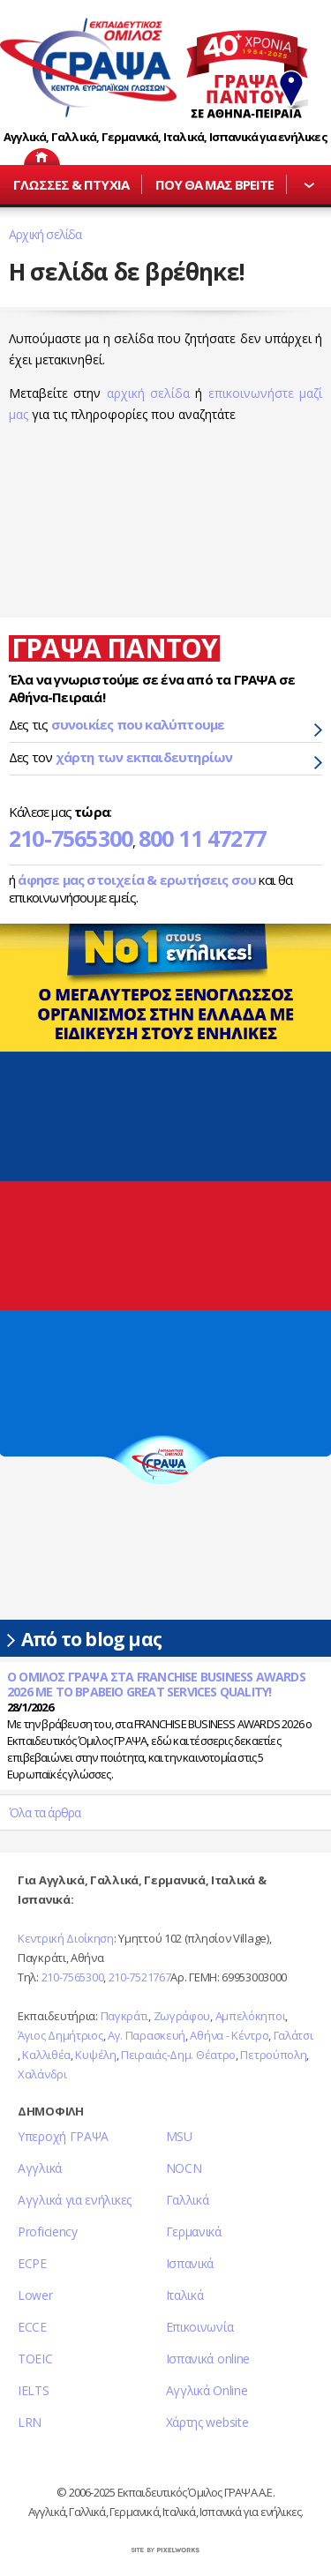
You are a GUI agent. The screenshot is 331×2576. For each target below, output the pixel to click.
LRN (29, 2422)
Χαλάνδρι (42, 2074)
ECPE (32, 2263)
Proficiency (48, 2231)
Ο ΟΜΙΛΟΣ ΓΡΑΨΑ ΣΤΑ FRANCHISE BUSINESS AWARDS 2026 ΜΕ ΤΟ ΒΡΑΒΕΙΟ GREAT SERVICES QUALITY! (156, 1684)
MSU (179, 2136)
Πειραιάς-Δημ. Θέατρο (178, 2055)
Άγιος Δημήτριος (60, 2035)
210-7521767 (140, 1977)
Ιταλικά (185, 2295)
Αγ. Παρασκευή (146, 2035)
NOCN (184, 2168)
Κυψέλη (95, 2055)
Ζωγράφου (182, 2016)
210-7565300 (70, 838)
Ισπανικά (190, 2263)
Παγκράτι (125, 2016)
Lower (35, 2295)
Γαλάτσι (293, 2035)
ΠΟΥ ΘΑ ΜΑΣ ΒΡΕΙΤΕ (215, 184)
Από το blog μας (91, 1639)
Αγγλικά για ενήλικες (75, 2199)
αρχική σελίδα (148, 393)
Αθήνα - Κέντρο (229, 2035)
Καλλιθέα (46, 2055)
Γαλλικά (187, 2199)
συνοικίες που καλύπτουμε (138, 724)
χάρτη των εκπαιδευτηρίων (144, 757)
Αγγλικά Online (207, 2390)
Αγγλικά (40, 2168)
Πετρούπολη (273, 2055)
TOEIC (35, 2358)
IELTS (33, 2390)
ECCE (32, 2326)
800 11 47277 (202, 838)
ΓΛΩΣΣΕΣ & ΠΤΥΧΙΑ (71, 184)
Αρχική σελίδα (45, 234)
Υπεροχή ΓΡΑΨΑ (63, 2136)
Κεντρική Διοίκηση (66, 1938)
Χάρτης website (207, 2422)
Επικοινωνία (200, 2326)
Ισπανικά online (208, 2358)
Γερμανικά (194, 2231)
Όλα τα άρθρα (44, 1812)
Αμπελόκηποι (250, 2016)
